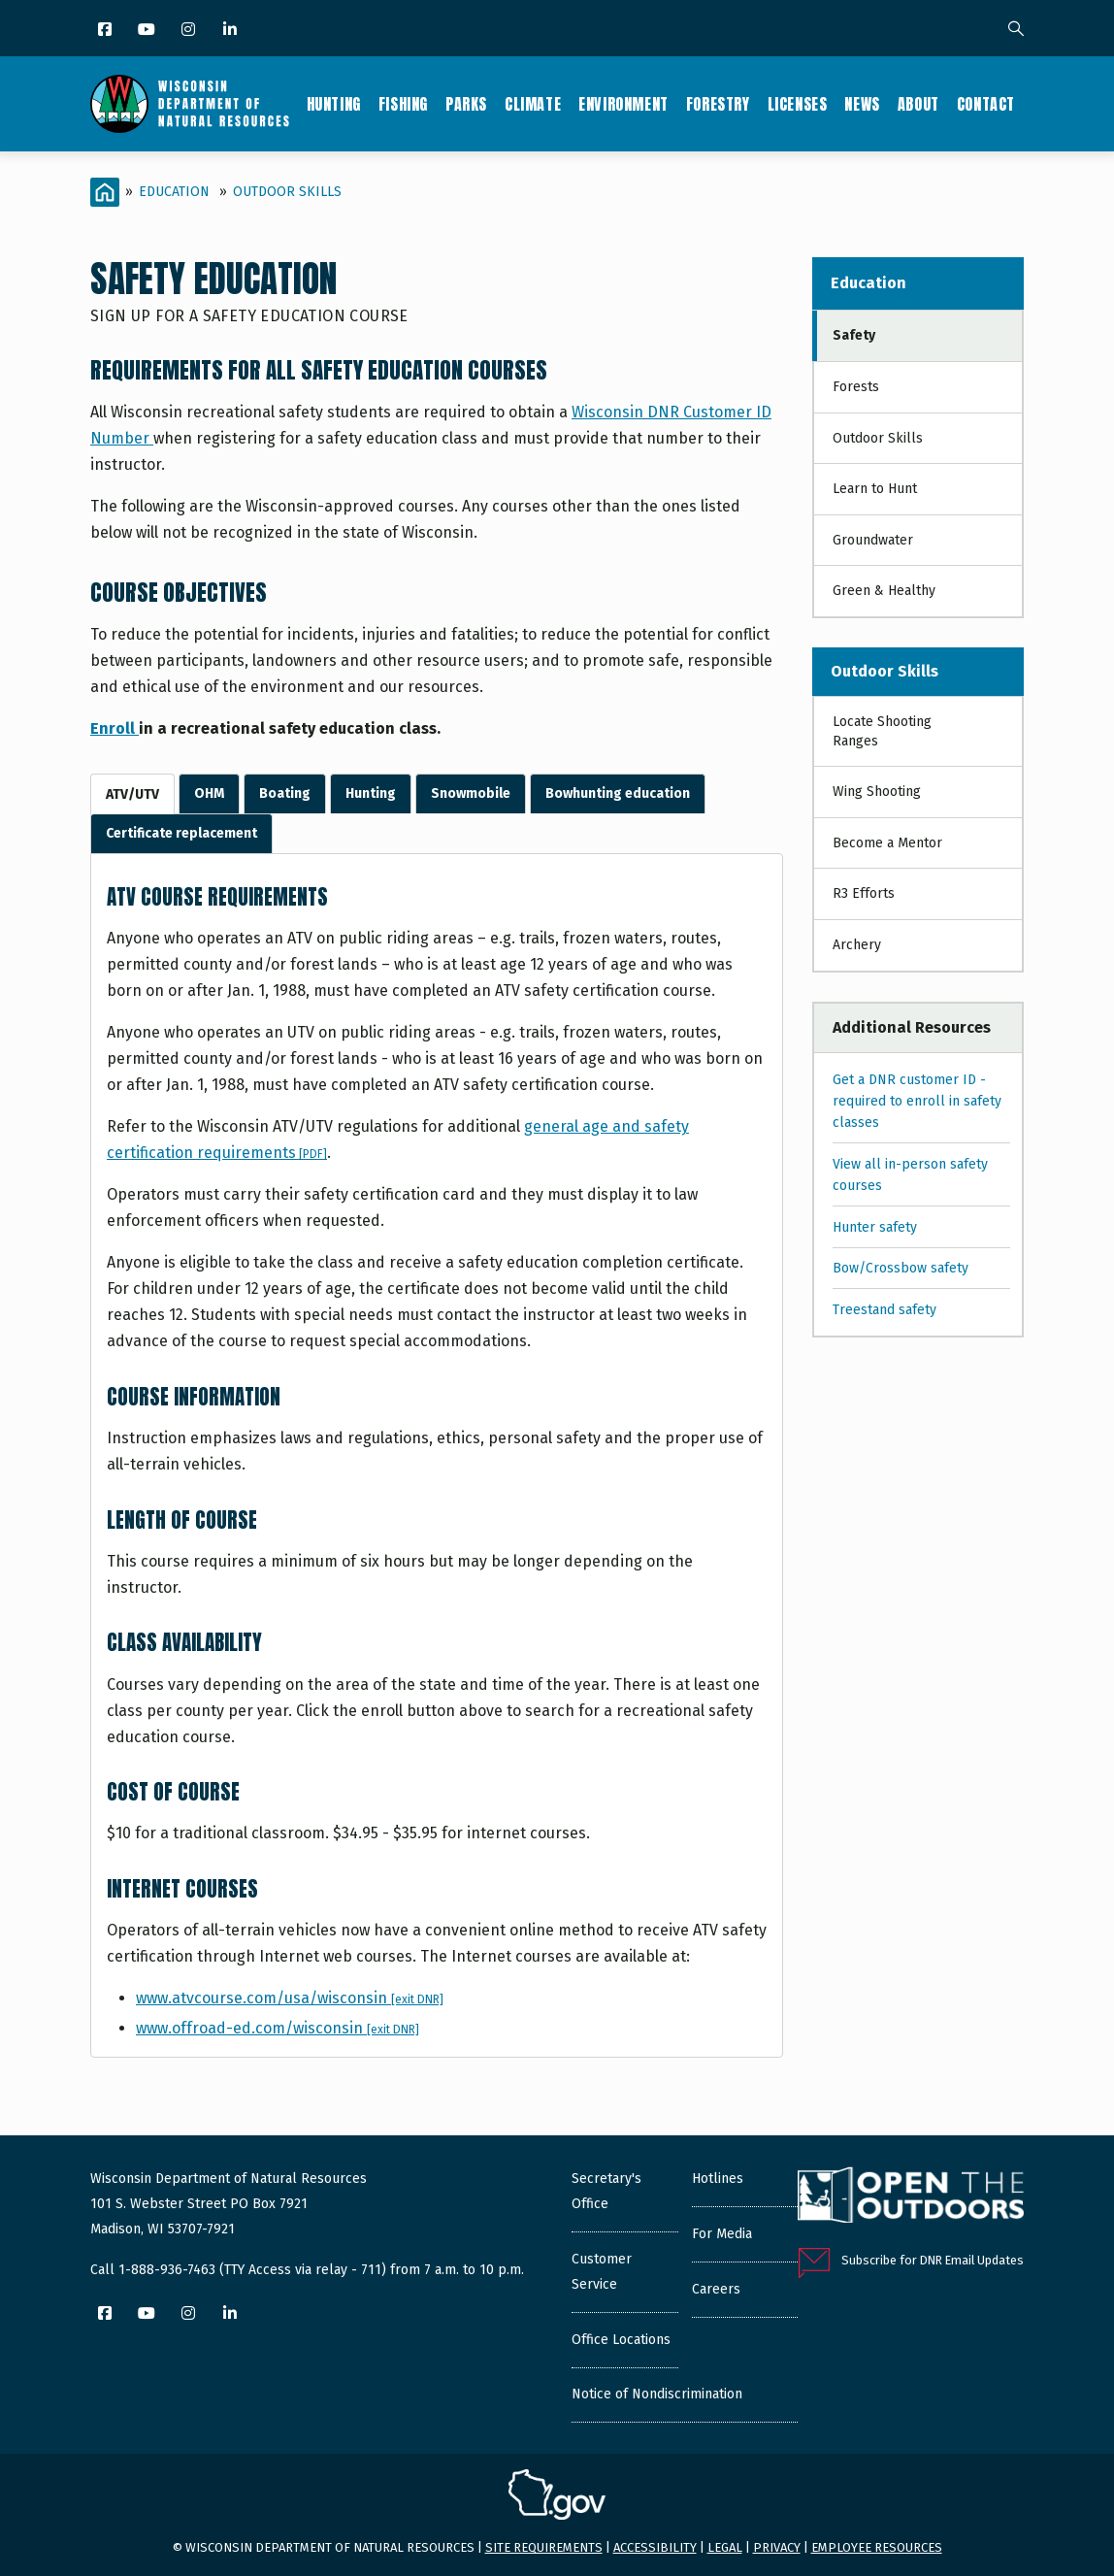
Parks (466, 104)
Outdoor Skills (287, 191)
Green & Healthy (884, 590)
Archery (857, 945)
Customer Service (602, 2272)
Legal (724, 2547)
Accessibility (655, 2547)
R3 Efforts (864, 893)
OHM (209, 793)
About (918, 104)
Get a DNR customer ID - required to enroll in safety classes (917, 1102)
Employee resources (876, 2547)
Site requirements (544, 2547)
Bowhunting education (617, 793)
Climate (533, 104)
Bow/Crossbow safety (900, 1268)
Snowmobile (470, 793)
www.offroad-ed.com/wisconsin (277, 2028)
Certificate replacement (181, 833)
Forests (856, 387)
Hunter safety (875, 1227)
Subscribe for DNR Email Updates (932, 2260)
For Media (722, 2234)
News (861, 104)
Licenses (798, 104)
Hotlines (717, 2178)
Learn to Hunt (875, 488)
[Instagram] (190, 30)
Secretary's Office (606, 2191)
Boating (285, 793)
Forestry (718, 104)
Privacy (777, 2547)
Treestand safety (884, 1310)
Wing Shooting (877, 791)
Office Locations (621, 2339)
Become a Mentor (887, 843)
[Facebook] (106, 30)
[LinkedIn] (231, 30)
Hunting (334, 104)
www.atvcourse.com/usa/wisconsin (289, 1998)
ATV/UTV (132, 794)
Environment (623, 104)
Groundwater (873, 540)
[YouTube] (148, 30)
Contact (986, 104)
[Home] (104, 192)
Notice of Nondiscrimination (657, 2394)
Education (174, 191)
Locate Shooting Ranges (882, 731)
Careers (716, 2289)
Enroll (114, 728)
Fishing (403, 104)
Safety (854, 335)
